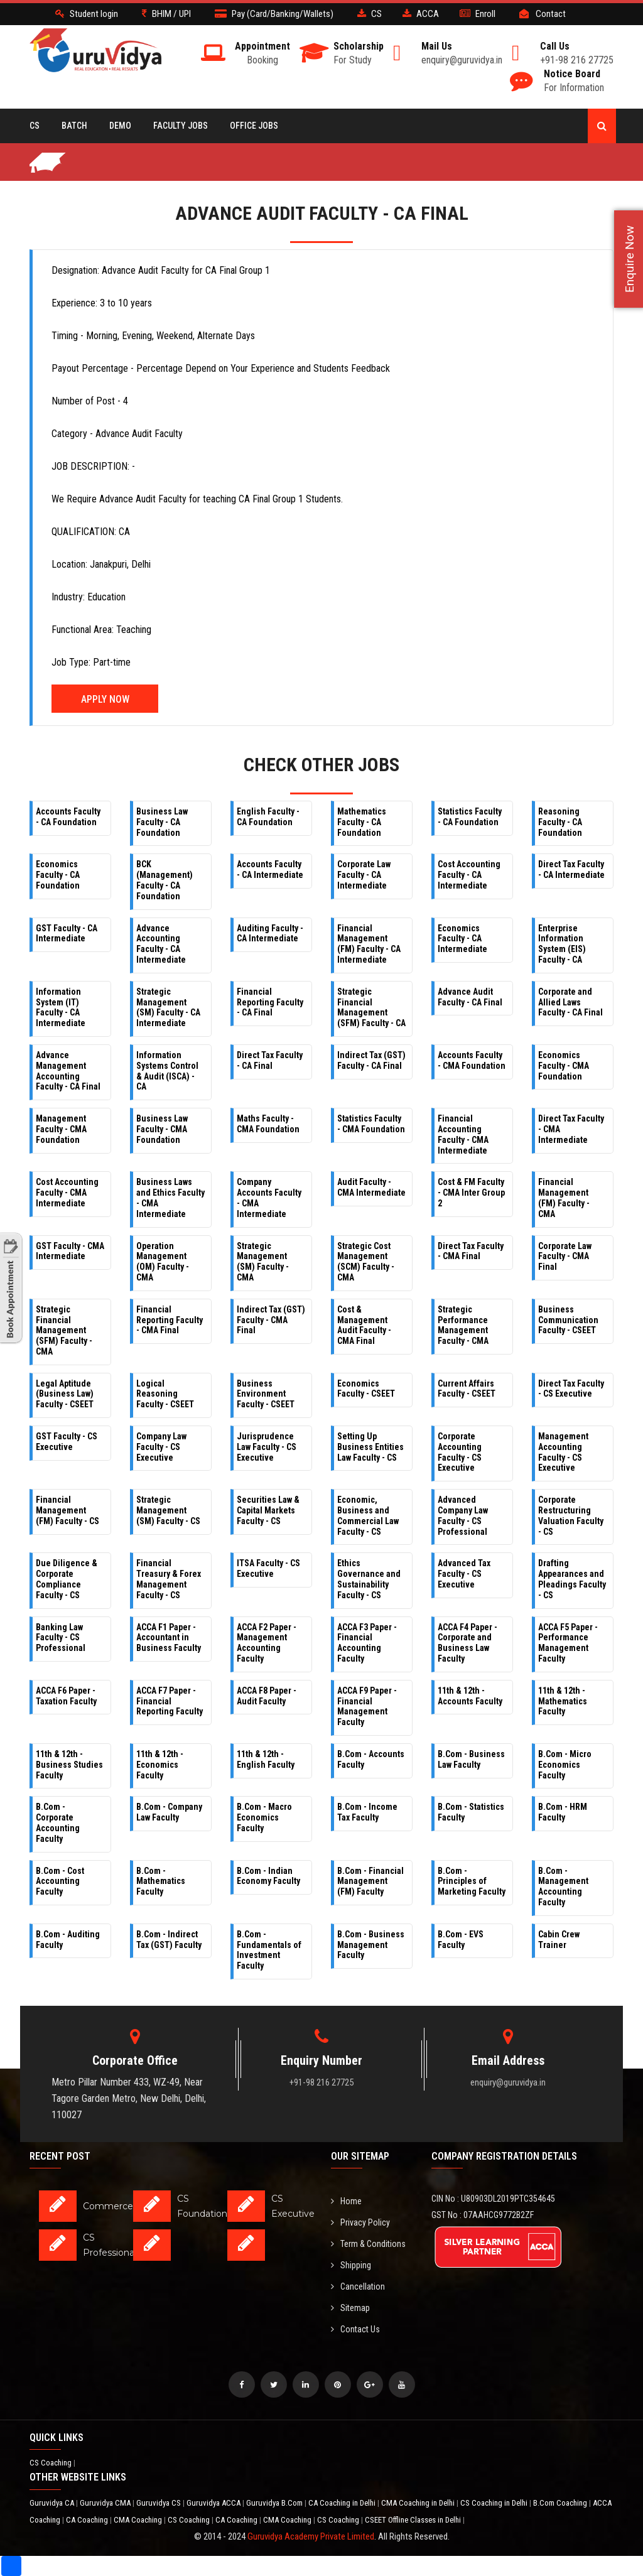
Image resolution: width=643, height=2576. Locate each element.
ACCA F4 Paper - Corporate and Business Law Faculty (467, 1643)
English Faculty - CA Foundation (268, 816)
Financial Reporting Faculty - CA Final (270, 1002)
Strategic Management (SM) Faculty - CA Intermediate (168, 1007)
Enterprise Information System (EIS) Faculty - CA (562, 944)
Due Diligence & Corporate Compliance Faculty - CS (66, 1578)
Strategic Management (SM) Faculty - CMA (263, 1261)
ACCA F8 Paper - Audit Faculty (266, 1696)
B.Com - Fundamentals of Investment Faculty (269, 1950)
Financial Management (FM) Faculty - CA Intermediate (369, 944)
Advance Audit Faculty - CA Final (470, 997)
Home (346, 2201)
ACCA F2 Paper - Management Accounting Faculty (266, 1643)
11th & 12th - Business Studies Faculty (69, 1764)
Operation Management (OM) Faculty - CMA (162, 1261)
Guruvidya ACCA (214, 2503)
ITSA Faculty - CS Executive (268, 1568)
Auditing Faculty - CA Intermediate (270, 933)
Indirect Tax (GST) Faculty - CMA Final (271, 1320)
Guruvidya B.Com (275, 2503)
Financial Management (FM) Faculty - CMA (564, 1197)
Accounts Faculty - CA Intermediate (270, 869)
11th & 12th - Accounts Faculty (470, 1696)
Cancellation (358, 2286)
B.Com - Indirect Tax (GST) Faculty (169, 1939)
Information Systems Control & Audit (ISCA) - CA (167, 1070)
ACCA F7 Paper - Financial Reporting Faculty (169, 1701)
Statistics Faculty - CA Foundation (470, 816)
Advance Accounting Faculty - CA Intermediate (161, 944)
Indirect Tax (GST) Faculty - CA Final (371, 1060)
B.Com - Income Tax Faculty (367, 1812)
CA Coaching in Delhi (342, 2503)
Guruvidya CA (53, 2503)
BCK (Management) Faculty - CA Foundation (164, 880)
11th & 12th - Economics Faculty (159, 1764)
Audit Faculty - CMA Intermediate (371, 1187)
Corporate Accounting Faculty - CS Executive (460, 1452)
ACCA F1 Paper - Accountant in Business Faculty (168, 1637)
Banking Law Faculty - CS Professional (60, 1637)
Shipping (351, 2265)
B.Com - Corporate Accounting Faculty (58, 1822)
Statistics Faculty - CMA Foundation (371, 1123)
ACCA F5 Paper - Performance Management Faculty (568, 1643)
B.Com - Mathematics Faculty (160, 1881)
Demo (120, 126)
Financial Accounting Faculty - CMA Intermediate (463, 1134)
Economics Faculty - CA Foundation (58, 874)
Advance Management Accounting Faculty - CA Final (68, 1070)
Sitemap (350, 2308)
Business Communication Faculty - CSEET (568, 1320)
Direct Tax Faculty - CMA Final (471, 1251)
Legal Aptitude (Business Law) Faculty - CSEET (65, 1394)
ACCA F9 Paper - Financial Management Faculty (367, 1706)
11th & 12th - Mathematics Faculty (562, 1701)
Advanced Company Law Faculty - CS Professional (463, 1515)
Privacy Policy (360, 2222)
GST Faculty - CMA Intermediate (70, 1251)
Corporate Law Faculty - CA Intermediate (364, 874)
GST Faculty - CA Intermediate (66, 933)
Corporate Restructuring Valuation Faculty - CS (570, 1515)
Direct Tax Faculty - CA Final (270, 1060)
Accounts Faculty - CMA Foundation (471, 1060)
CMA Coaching (139, 2520)
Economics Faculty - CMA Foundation (563, 1065)
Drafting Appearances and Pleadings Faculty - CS (572, 1578)
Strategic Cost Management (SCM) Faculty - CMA (365, 1261)
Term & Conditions (368, 2244)
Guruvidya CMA (106, 2503)
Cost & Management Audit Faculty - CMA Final (364, 1325)
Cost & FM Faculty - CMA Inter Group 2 (471, 1192)
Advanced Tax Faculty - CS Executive (464, 1573)
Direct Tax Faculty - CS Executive (571, 1388)
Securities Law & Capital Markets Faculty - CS (268, 1510)
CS (35, 126)
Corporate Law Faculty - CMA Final (565, 1256)
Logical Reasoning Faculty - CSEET (165, 1394)
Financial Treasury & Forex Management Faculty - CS (168, 1578)
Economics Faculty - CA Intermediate (462, 939)
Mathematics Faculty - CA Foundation (361, 822)
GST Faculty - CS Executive (66, 1441)
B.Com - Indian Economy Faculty (268, 1876)
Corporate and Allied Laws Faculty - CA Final (570, 1002)
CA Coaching (88, 2520)
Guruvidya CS (159, 2503)
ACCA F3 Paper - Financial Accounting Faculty (367, 1643)
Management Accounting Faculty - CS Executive (563, 1452)
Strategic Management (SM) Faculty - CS (168, 1510)
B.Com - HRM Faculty (562, 1812)
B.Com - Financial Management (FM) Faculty (370, 1881)
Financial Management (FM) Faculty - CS (67, 1510)
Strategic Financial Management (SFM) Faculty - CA (371, 1007)
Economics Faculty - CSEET (366, 1388)
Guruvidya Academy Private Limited (310, 2536)
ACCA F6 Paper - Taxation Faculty (66, 1696)
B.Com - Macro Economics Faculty (264, 1817)
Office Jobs (254, 126)
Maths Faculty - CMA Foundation (268, 1123)
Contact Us (355, 2329)
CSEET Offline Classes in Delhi (414, 2520)
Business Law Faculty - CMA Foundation (162, 1129)
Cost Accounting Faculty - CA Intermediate (469, 874)
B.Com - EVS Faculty (461, 1939)
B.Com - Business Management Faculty (370, 1945)
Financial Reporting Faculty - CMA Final (169, 1320)
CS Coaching (51, 2462)
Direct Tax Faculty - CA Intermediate (571, 869)
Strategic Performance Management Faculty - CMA (463, 1325)
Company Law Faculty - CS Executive (161, 1447)
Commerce (108, 2206)
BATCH (74, 126)
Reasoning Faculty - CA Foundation (560, 822)
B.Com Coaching (561, 2503)
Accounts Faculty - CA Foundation (68, 816)
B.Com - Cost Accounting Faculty (60, 1881)
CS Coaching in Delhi (494, 2503)
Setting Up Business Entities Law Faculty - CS (370, 1447)
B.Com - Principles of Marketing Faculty (471, 1881)
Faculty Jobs (180, 126)
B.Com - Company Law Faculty (169, 1812)
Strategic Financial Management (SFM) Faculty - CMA (64, 1330)
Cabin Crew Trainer (559, 1939)
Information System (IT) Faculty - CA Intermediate (60, 1007)
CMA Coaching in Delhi (419, 2503)
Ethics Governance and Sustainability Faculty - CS (369, 1578)
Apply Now (105, 699)
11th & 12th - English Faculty (265, 1759)
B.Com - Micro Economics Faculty (565, 1764)
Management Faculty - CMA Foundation (61, 1129)
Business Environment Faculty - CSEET (265, 1394)
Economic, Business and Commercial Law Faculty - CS (368, 1515)
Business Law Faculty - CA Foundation (162, 822)
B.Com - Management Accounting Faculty (563, 1886)
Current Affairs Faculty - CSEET (466, 1388)
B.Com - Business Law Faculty (471, 1759)
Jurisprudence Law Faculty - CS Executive (266, 1447)
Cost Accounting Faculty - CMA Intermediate (67, 1192)
